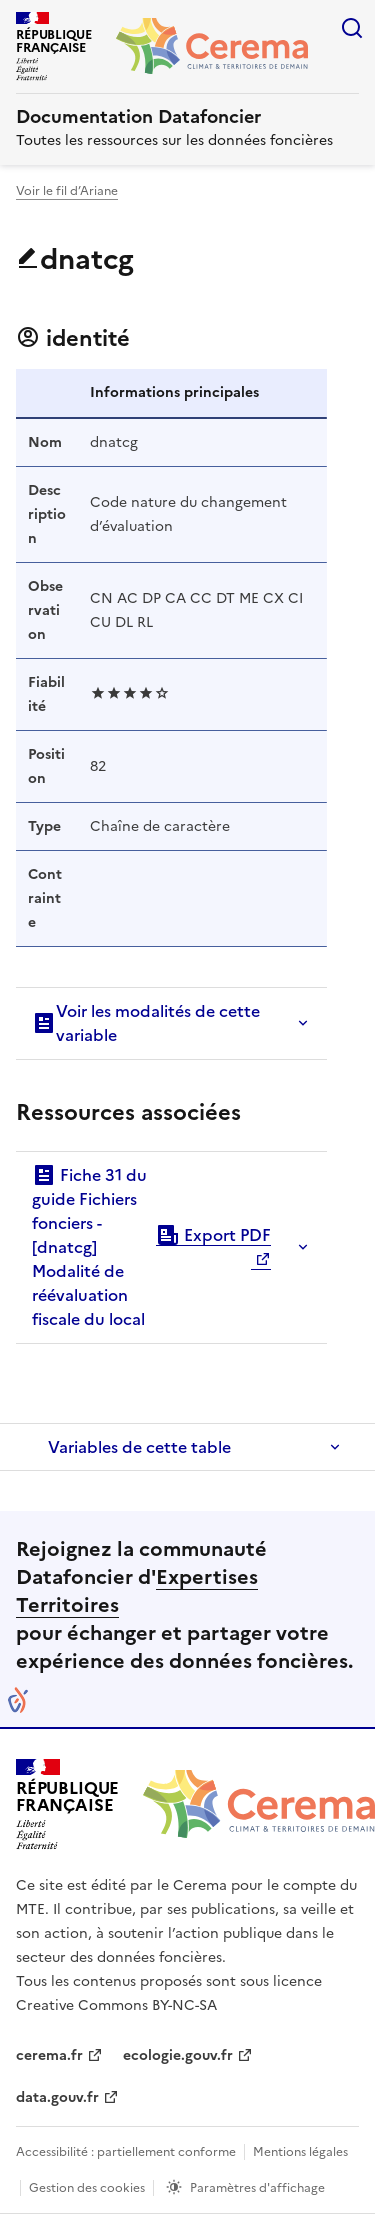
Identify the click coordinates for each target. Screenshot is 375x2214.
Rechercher (352, 28)
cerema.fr (49, 2055)
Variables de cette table (139, 1447)
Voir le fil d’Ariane (67, 191)
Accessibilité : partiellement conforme (126, 2152)
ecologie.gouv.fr (178, 2055)
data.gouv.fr (57, 2097)
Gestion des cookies (87, 2188)
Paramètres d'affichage (257, 2188)
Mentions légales (300, 2152)
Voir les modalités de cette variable (146, 1023)
